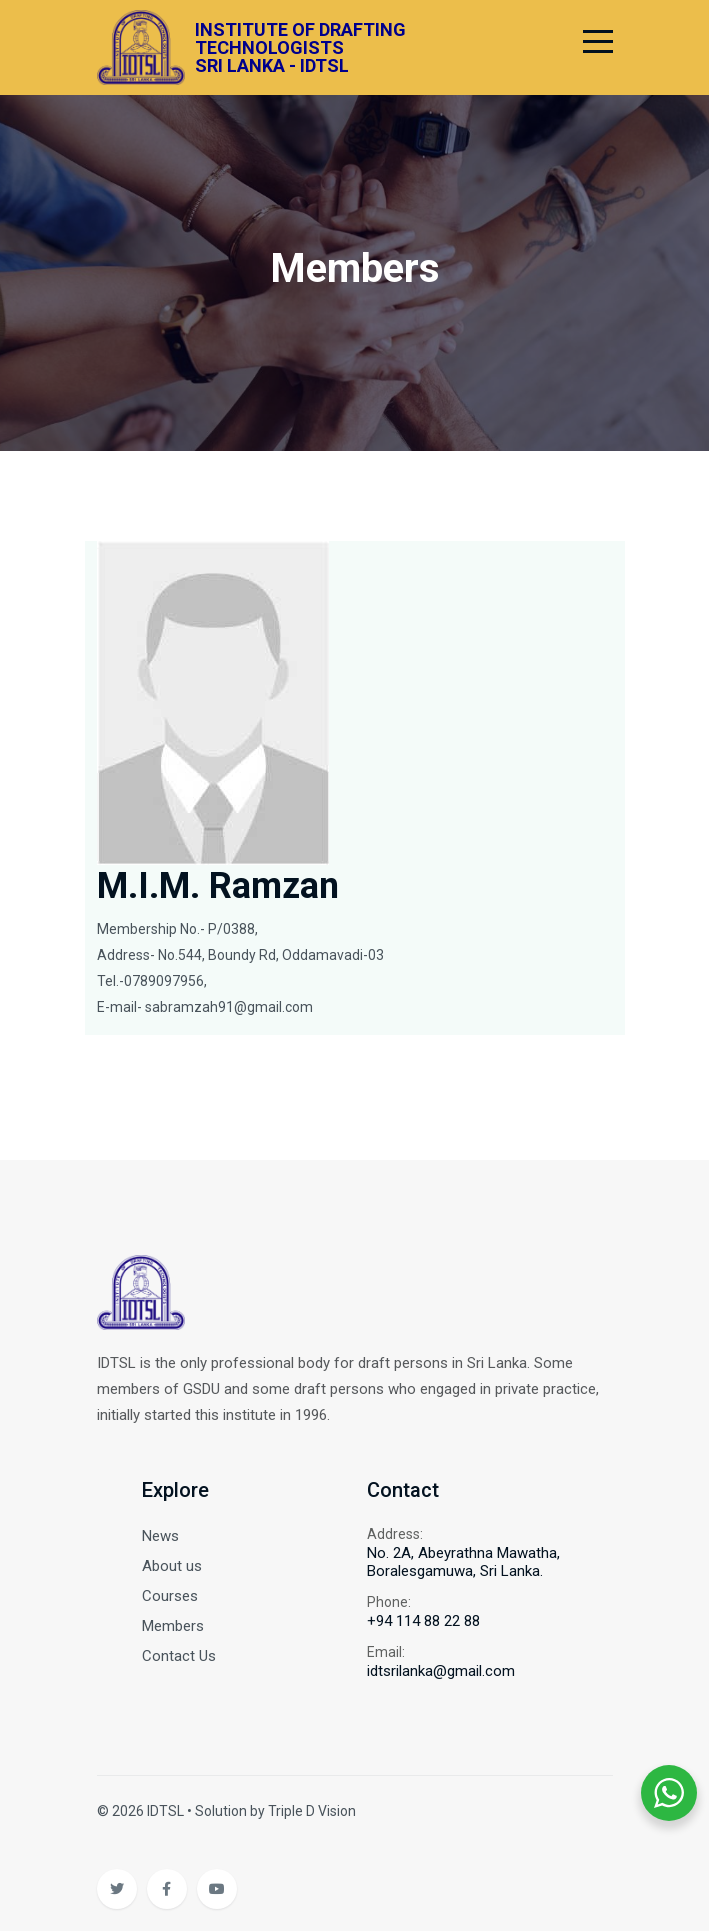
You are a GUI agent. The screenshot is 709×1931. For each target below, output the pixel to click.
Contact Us (179, 1656)
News (160, 1536)
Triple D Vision (312, 1811)
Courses (170, 1596)
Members (173, 1626)
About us (172, 1566)
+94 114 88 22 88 (423, 1621)
